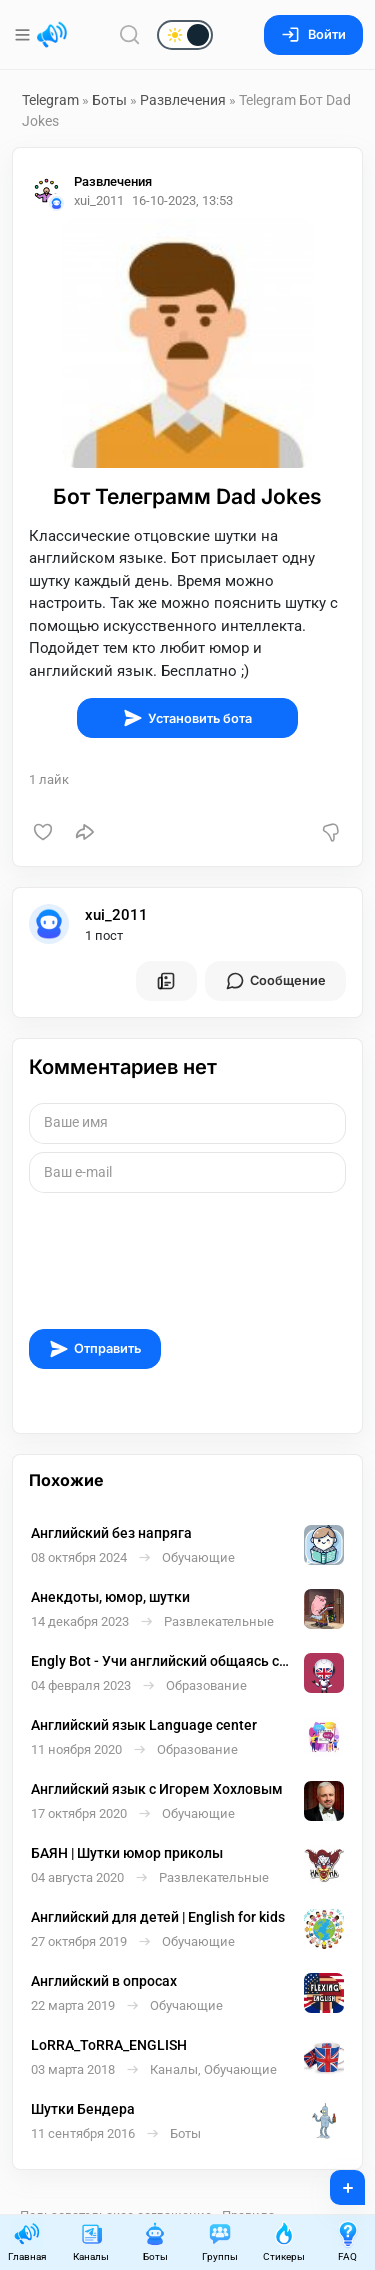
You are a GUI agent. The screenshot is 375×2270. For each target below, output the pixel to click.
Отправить (95, 1349)
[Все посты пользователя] (166, 981)
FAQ (348, 2241)
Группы (220, 2241)
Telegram (50, 100)
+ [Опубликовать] (334, 2181)
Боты (109, 100)
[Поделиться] (85, 832)
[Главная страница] (52, 35)
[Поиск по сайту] (130, 34)
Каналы (91, 2241)
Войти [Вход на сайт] (313, 34)
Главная (27, 2241)
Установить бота (187, 718)
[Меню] (24, 35)
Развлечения (183, 100)
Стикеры (284, 2241)
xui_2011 (116, 915)
